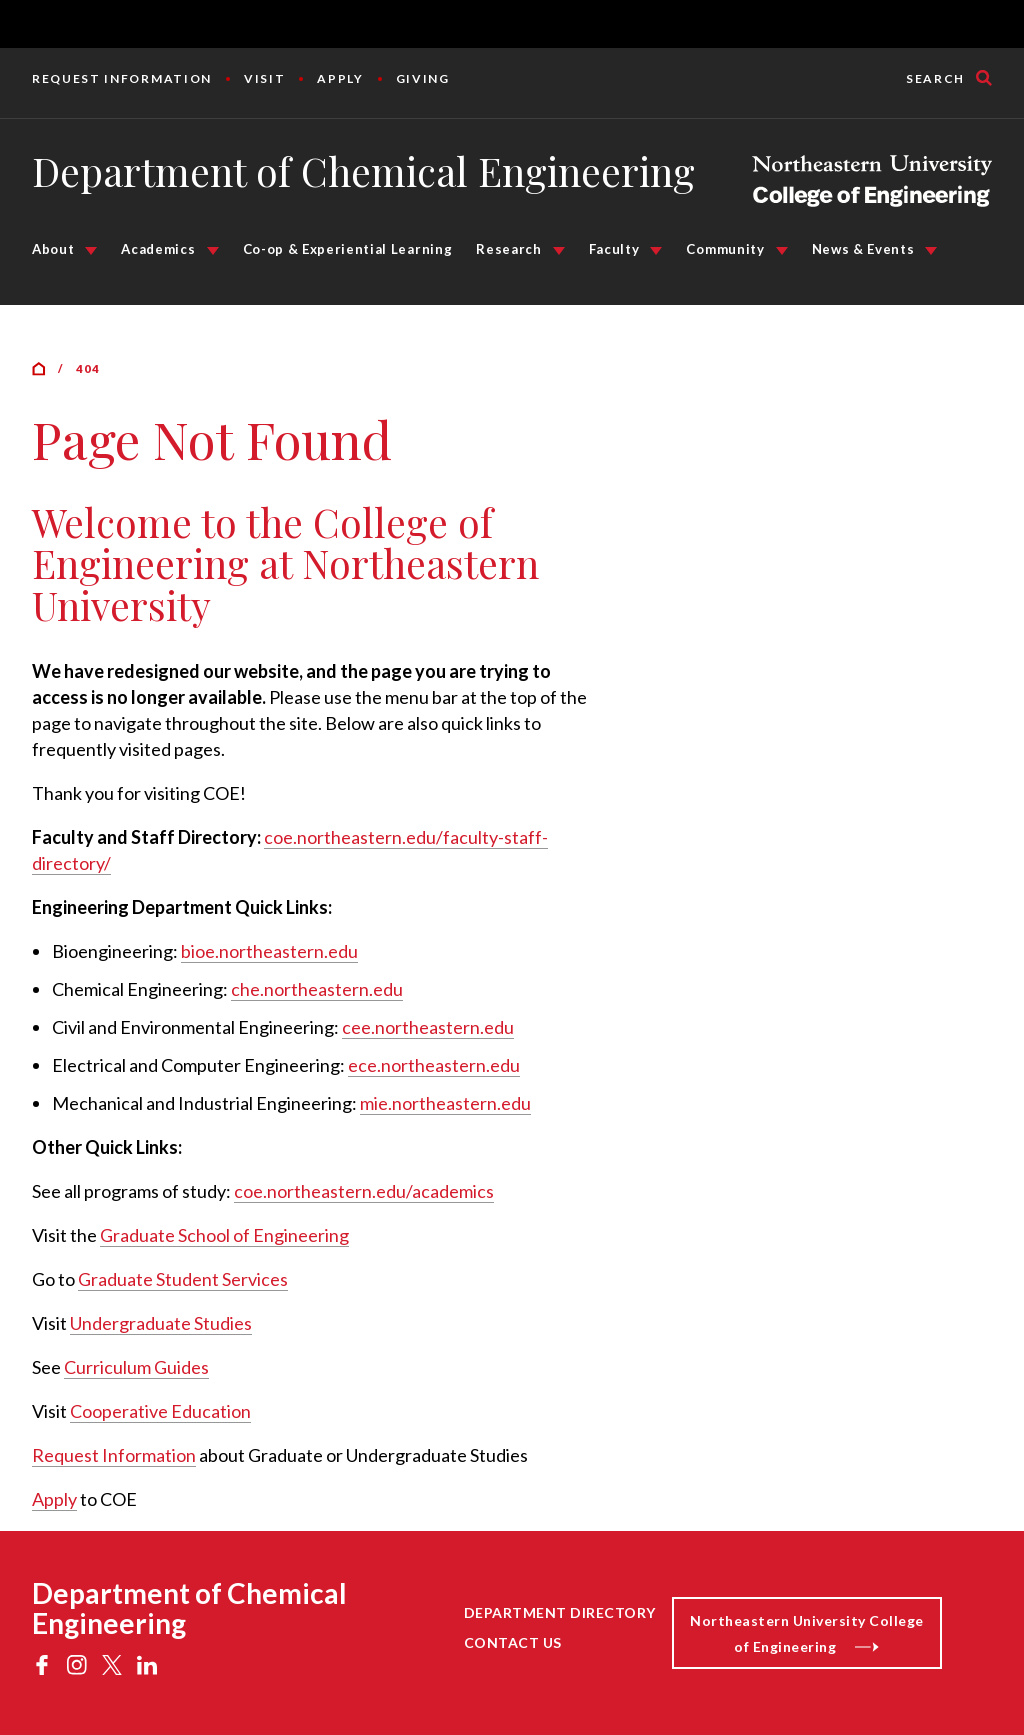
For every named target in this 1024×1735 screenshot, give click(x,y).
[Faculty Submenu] (656, 251)
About (53, 249)
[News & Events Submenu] (931, 251)
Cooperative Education (160, 1411)
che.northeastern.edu (317, 989)
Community (725, 249)
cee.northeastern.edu (428, 1027)
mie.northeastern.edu (445, 1103)
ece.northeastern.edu (434, 1065)
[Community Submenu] (782, 251)
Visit (264, 78)
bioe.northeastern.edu (269, 951)
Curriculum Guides (136, 1367)
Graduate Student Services (183, 1279)
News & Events (863, 249)
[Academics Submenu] (213, 251)
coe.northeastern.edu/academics (364, 1191)
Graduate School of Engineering (224, 1235)
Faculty (614, 249)
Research (508, 249)
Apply (340, 78)
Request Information (122, 78)
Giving (423, 78)
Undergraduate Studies (161, 1323)
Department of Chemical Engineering (363, 171)
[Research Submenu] (559, 251)
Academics (158, 249)
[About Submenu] (91, 251)
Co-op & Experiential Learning (348, 249)
